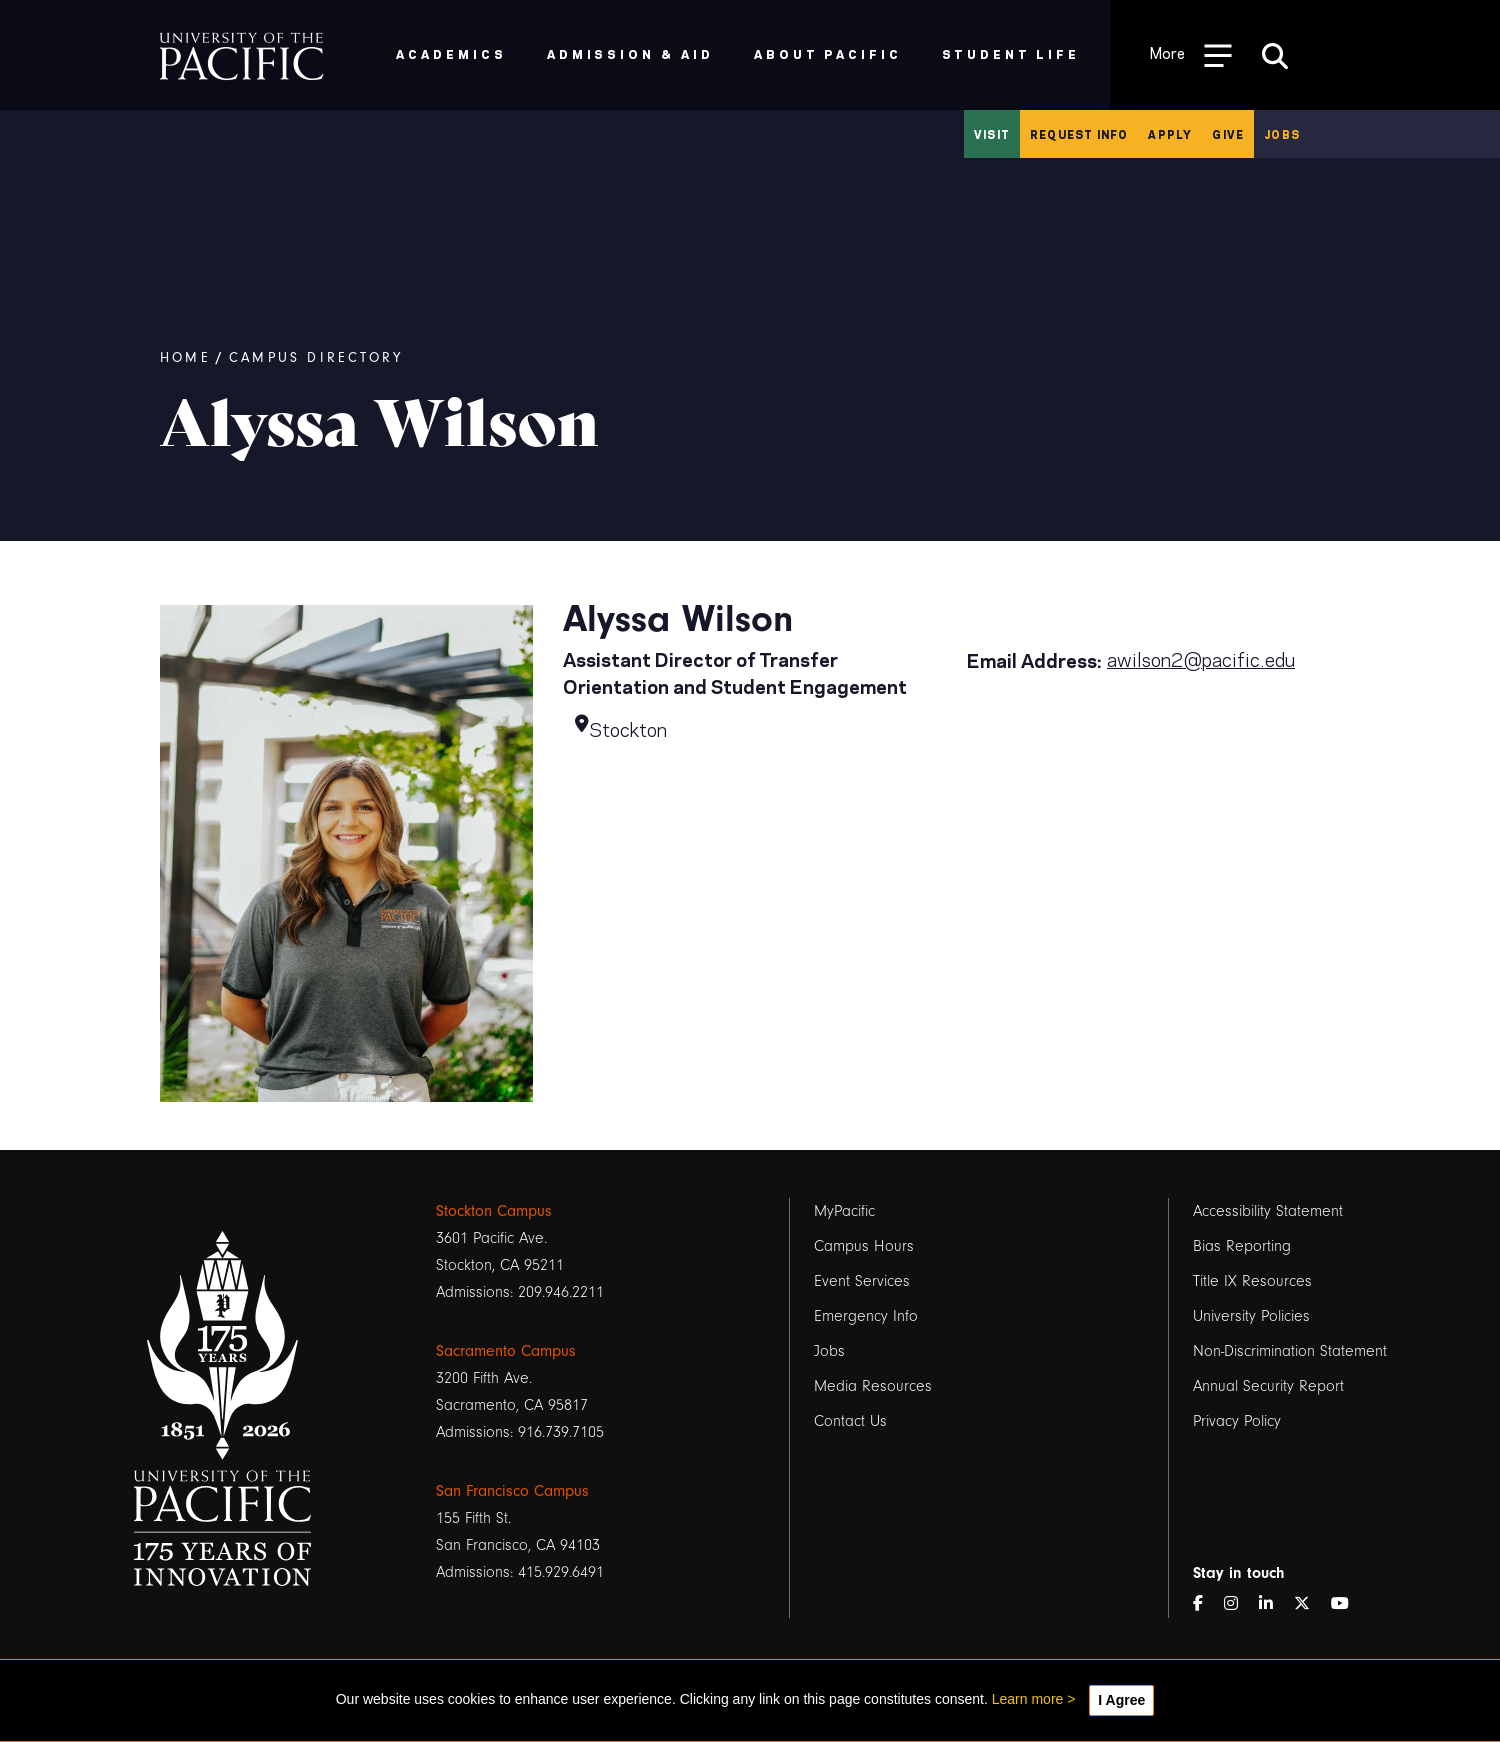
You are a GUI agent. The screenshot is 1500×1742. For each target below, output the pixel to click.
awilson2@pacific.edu (1201, 658)
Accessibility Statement (1268, 1211)
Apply (1170, 134)
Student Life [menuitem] (1011, 53)
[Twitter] (1310, 1604)
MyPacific (844, 1211)
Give (1228, 134)
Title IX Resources (1252, 1281)
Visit (992, 134)
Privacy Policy (1237, 1421)
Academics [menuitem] (451, 53)
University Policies (1251, 1316)
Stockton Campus (494, 1211)
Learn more (1028, 1699)
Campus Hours (864, 1246)
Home (185, 358)
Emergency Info (866, 1316)
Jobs (1282, 134)
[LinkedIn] (1274, 1604)
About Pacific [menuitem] (827, 53)
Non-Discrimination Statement (1290, 1351)
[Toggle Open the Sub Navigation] (1191, 54)
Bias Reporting (1242, 1246)
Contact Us (850, 1421)
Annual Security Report (1268, 1386)
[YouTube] (1348, 1604)
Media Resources (873, 1386)
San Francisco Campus (512, 1491)
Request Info (1079, 134)
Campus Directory (316, 358)
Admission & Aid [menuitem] (630, 53)
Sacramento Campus (506, 1351)
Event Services (862, 1281)
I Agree (1121, 1700)
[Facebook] (1206, 1604)
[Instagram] (1239, 1604)
